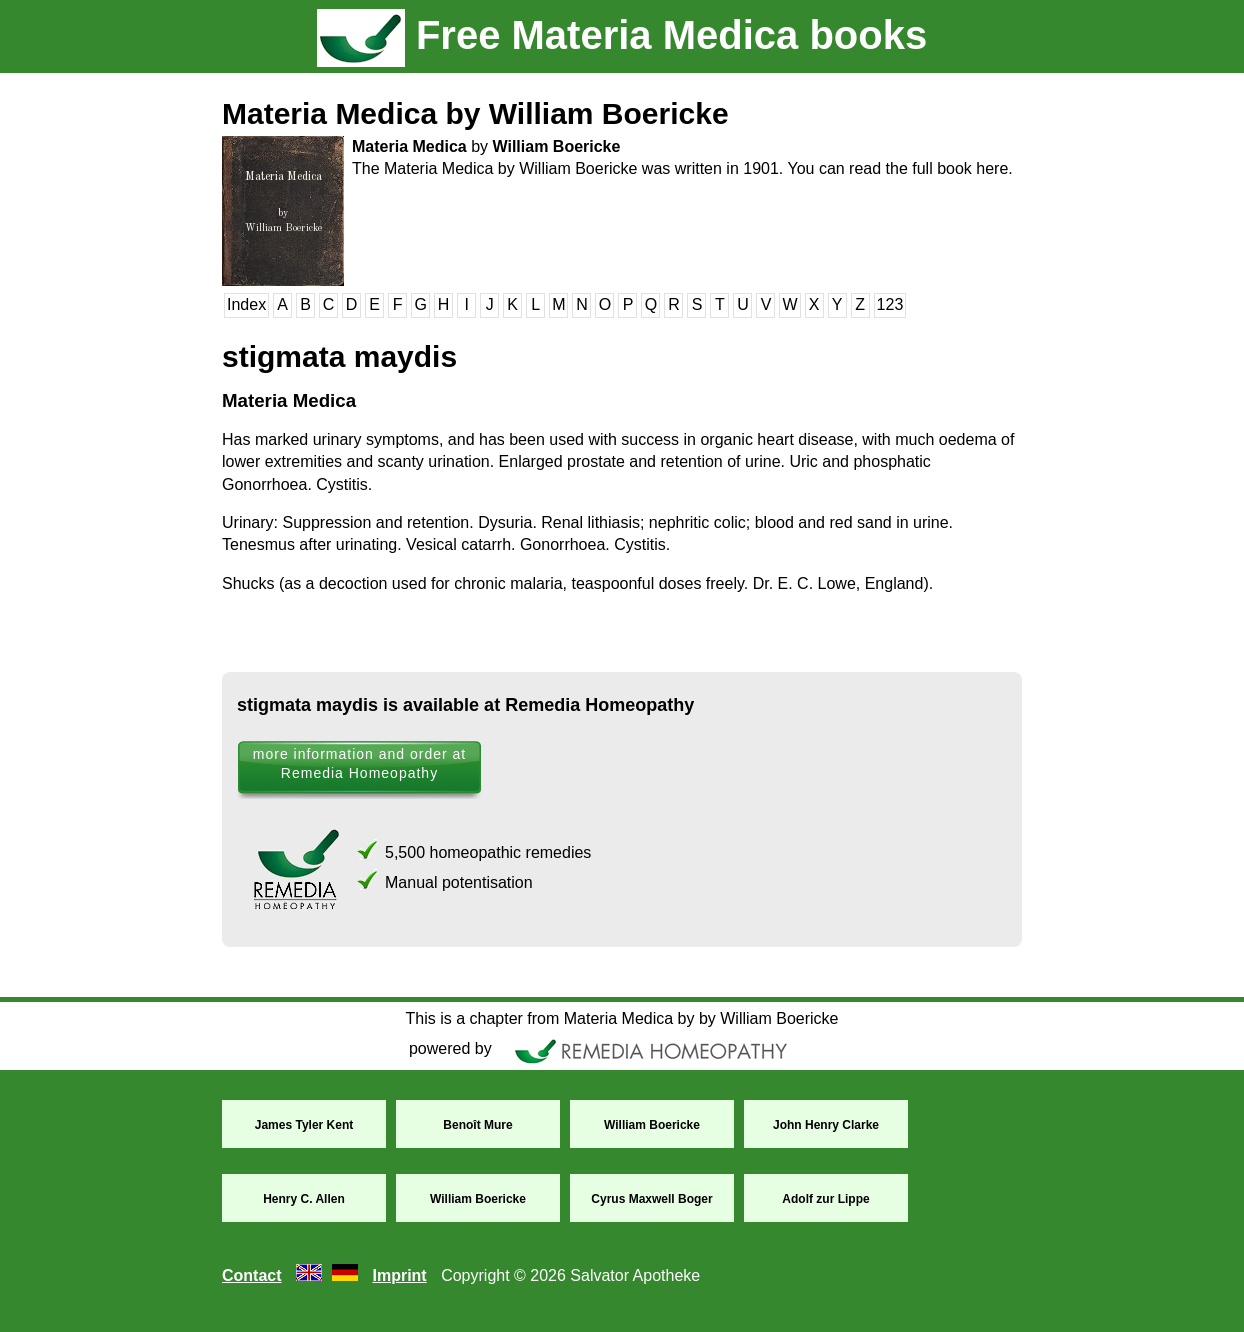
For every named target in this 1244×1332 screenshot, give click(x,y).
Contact (252, 1275)
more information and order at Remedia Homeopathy (359, 763)
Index (246, 304)
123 (890, 304)
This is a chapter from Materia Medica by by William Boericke (621, 1018)
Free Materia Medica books (622, 35)
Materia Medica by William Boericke (475, 113)
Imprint (399, 1275)
